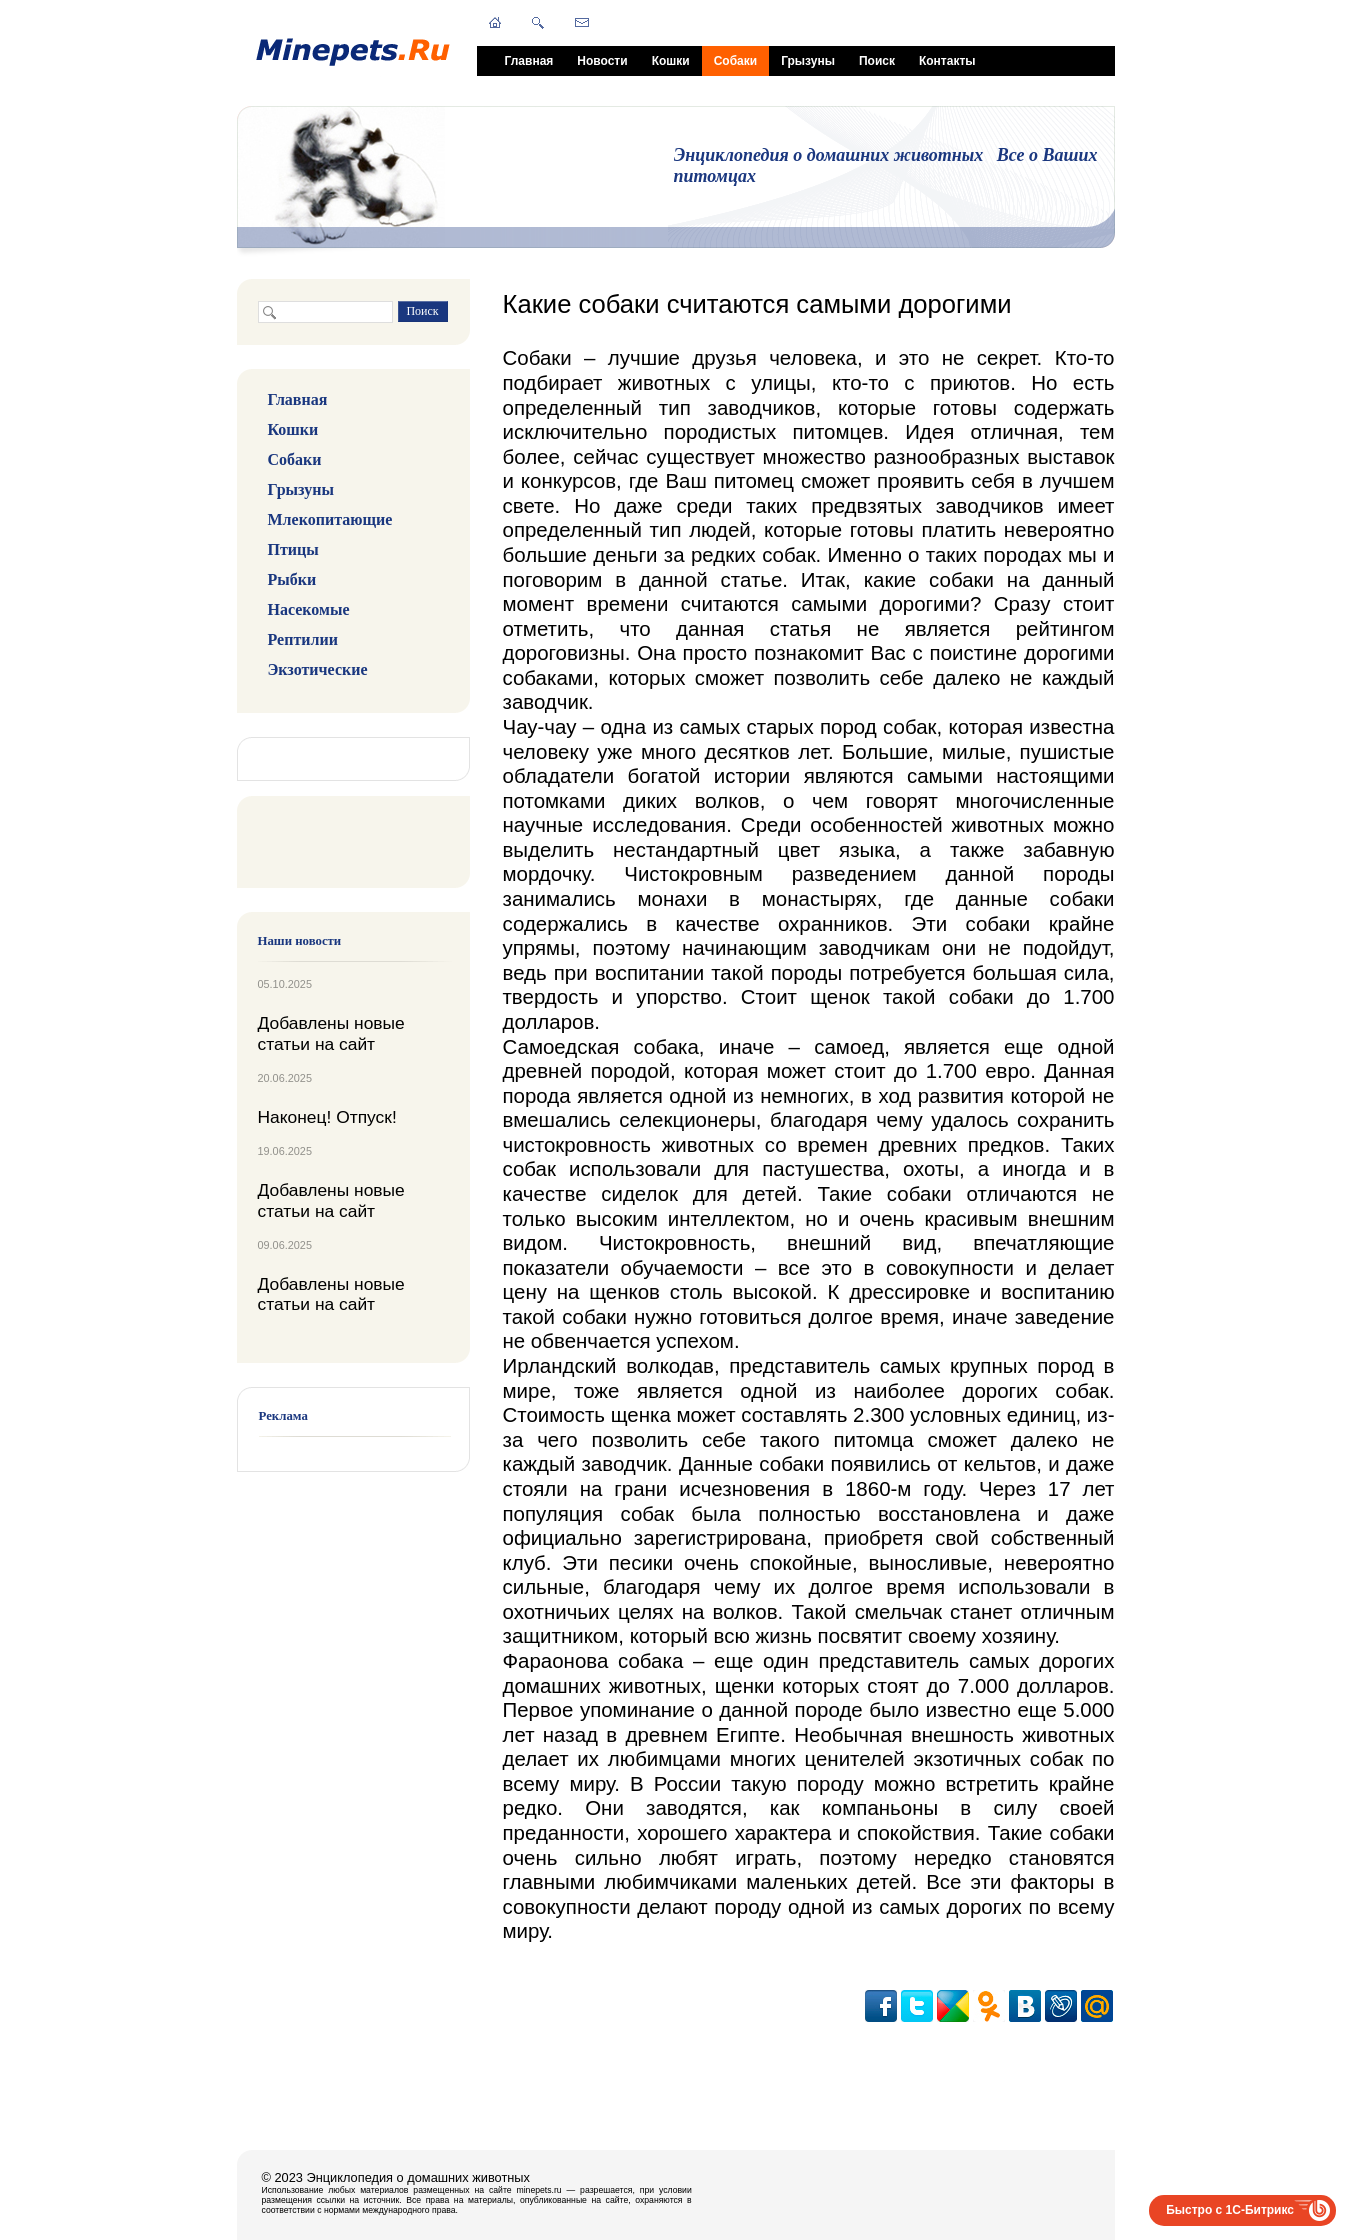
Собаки (735, 61)
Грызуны (808, 61)
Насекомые (309, 609)
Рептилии (303, 639)
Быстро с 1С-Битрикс (1230, 2210)
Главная (529, 61)
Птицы (293, 549)
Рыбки (292, 579)
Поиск (877, 61)
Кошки (671, 61)
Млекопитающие (330, 519)
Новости (602, 61)
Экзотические (318, 669)
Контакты (947, 61)
